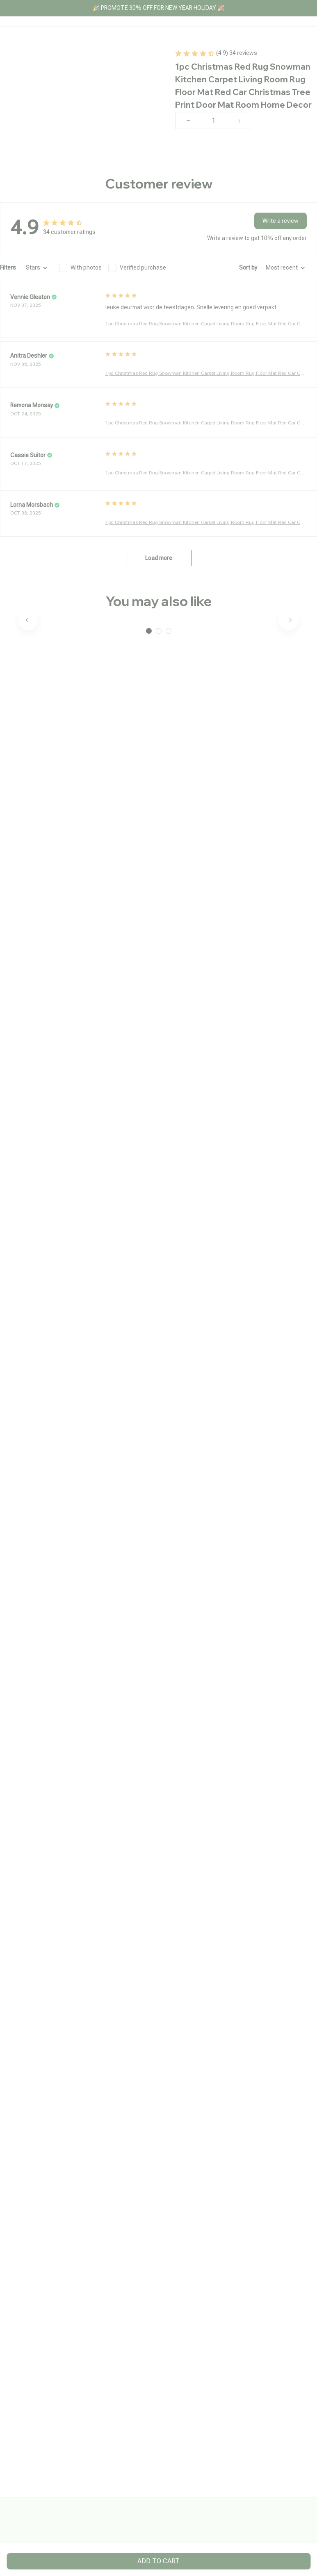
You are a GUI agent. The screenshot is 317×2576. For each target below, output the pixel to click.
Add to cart (158, 2561)
